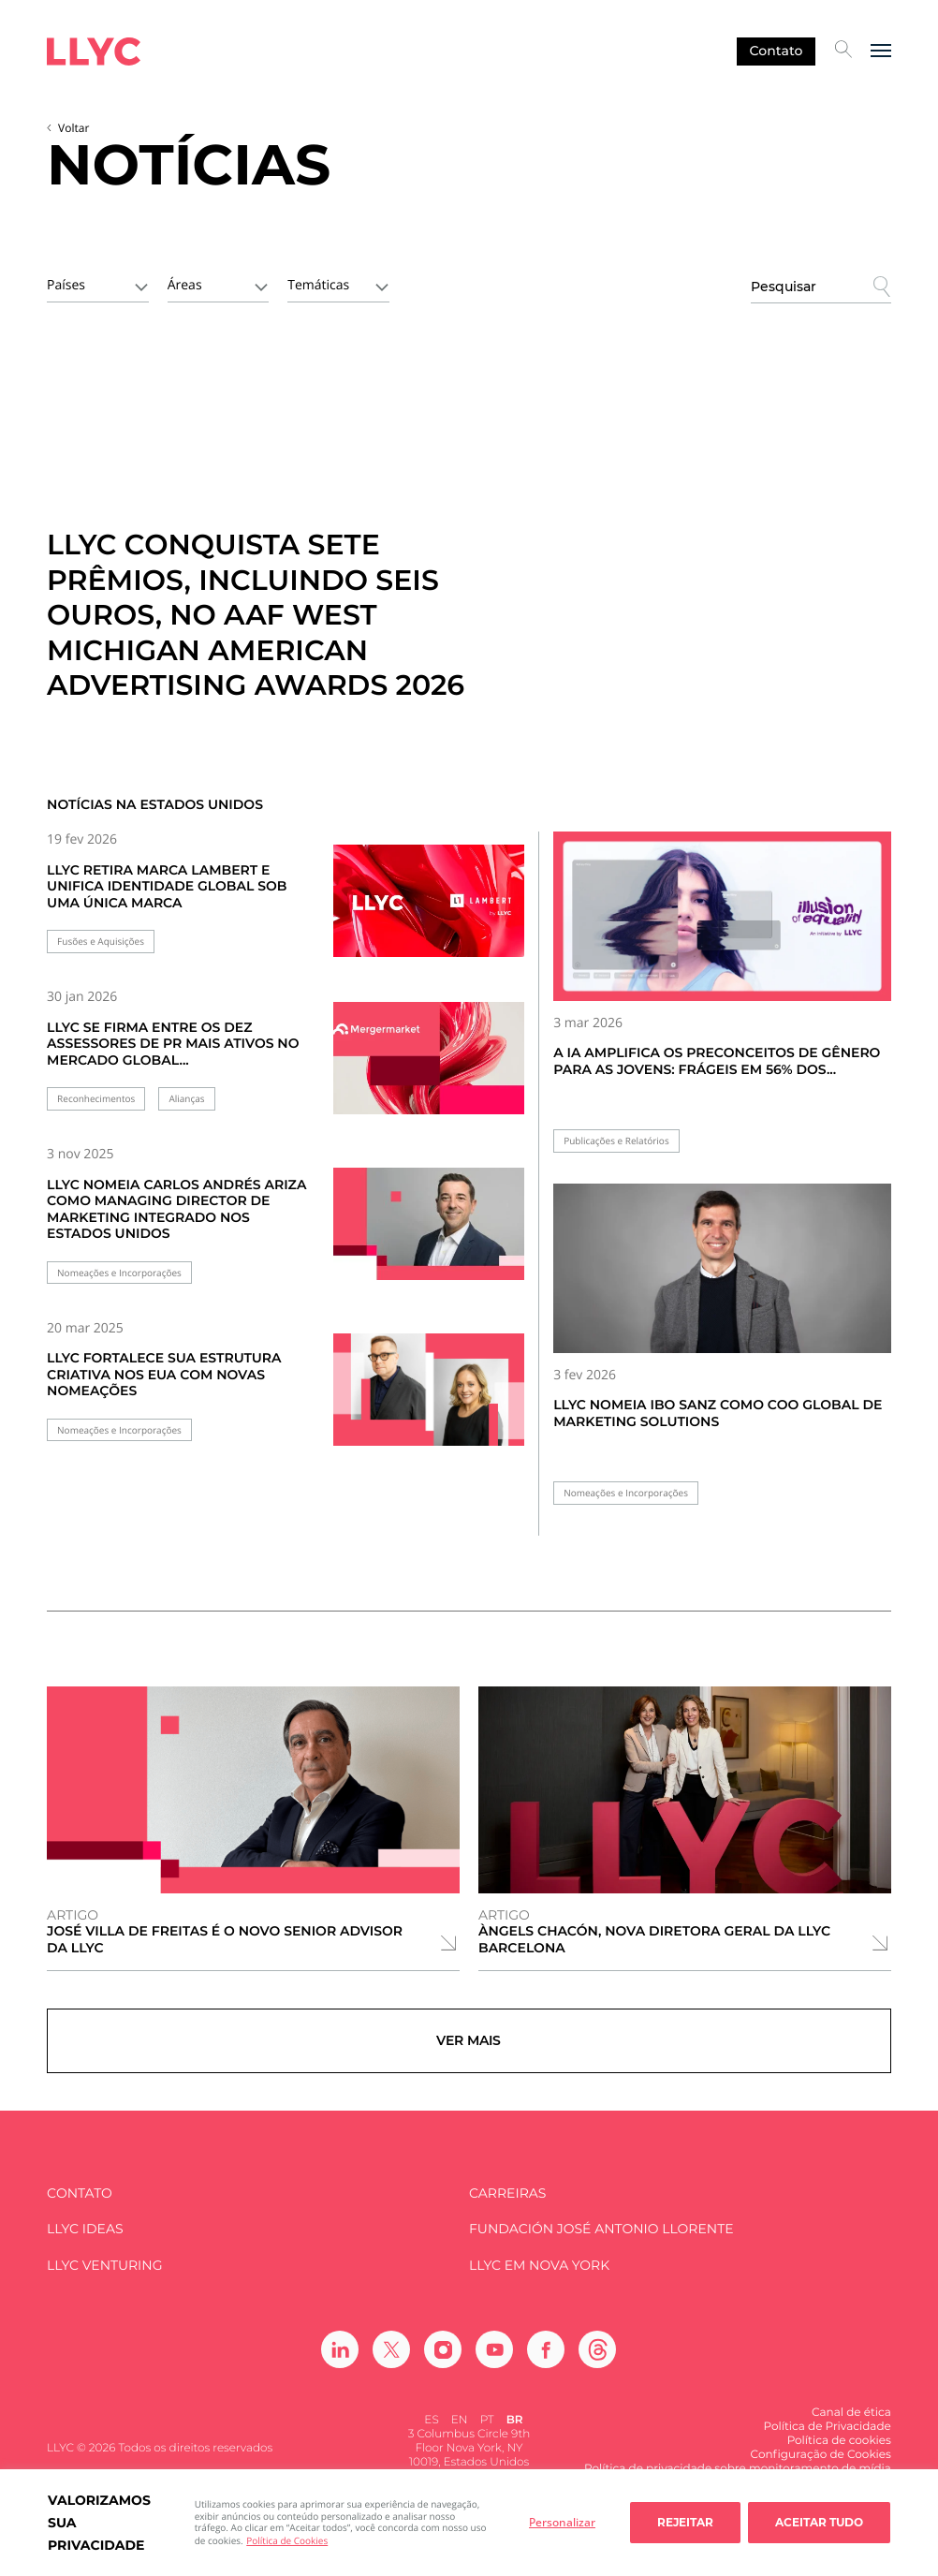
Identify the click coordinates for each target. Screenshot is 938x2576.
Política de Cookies (287, 2540)
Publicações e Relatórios (616, 1141)
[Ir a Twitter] (391, 2360)
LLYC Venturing (104, 2276)
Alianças (186, 1099)
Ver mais (468, 2046)
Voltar (73, 128)
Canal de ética (851, 2424)
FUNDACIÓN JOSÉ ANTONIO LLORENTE (601, 2240)
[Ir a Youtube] (494, 2360)
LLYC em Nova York (539, 2276)
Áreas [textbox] (185, 285)
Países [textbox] (66, 285)
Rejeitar (685, 2522)
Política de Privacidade (827, 2438)
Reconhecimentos (96, 1099)
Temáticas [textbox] (318, 285)
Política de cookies (839, 2452)
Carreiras (507, 2204)
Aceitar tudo (819, 2522)
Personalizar (562, 2522)
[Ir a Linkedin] (340, 2360)
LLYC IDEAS (85, 2240)
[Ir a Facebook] (545, 2360)
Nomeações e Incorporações (119, 1273)
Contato (776, 50)
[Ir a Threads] (597, 2360)
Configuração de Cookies (821, 2466)
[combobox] (98, 284)
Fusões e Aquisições (100, 941)
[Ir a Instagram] (443, 2360)
